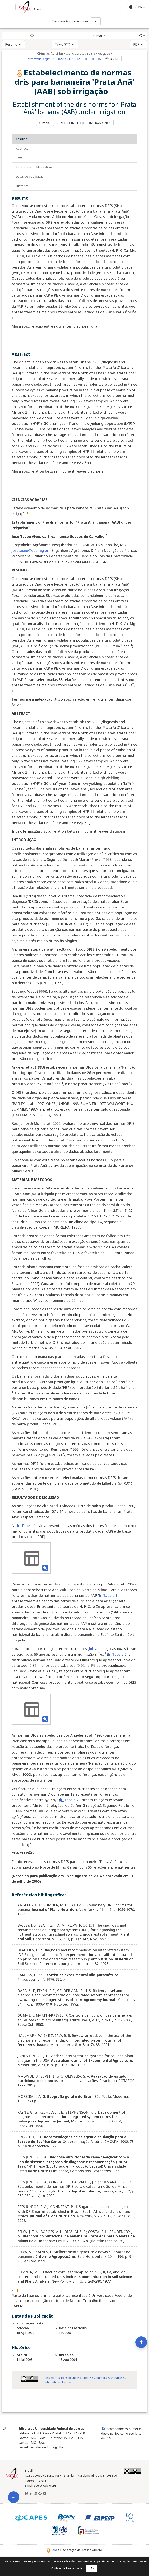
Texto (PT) (62, 44)
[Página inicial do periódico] (32, 35)
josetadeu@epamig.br (31, 548)
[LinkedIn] (35, 2491)
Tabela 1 (26, 1523)
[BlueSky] (26, 2491)
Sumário (99, 36)
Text (19, 156)
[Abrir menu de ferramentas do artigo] (13, 2395)
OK (91, 2568)
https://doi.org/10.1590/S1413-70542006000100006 (64, 59)
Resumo (11, 44)
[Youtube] (44, 2491)
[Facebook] (40, 2491)
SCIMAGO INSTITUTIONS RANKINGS (84, 122)
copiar (112, 58)
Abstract (22, 146)
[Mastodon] (31, 2491)
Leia (52, 2548)
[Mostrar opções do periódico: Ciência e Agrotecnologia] (96, 21)
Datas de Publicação (30, 174)
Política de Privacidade (66, 2568)
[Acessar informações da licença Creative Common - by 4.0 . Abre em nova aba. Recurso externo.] (29, 2377)
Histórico (22, 184)
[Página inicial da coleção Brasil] (12, 2477)
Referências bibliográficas (34, 165)
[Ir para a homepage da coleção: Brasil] (49, 7)
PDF (136, 44)
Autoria (44, 122)
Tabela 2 (98, 1646)
